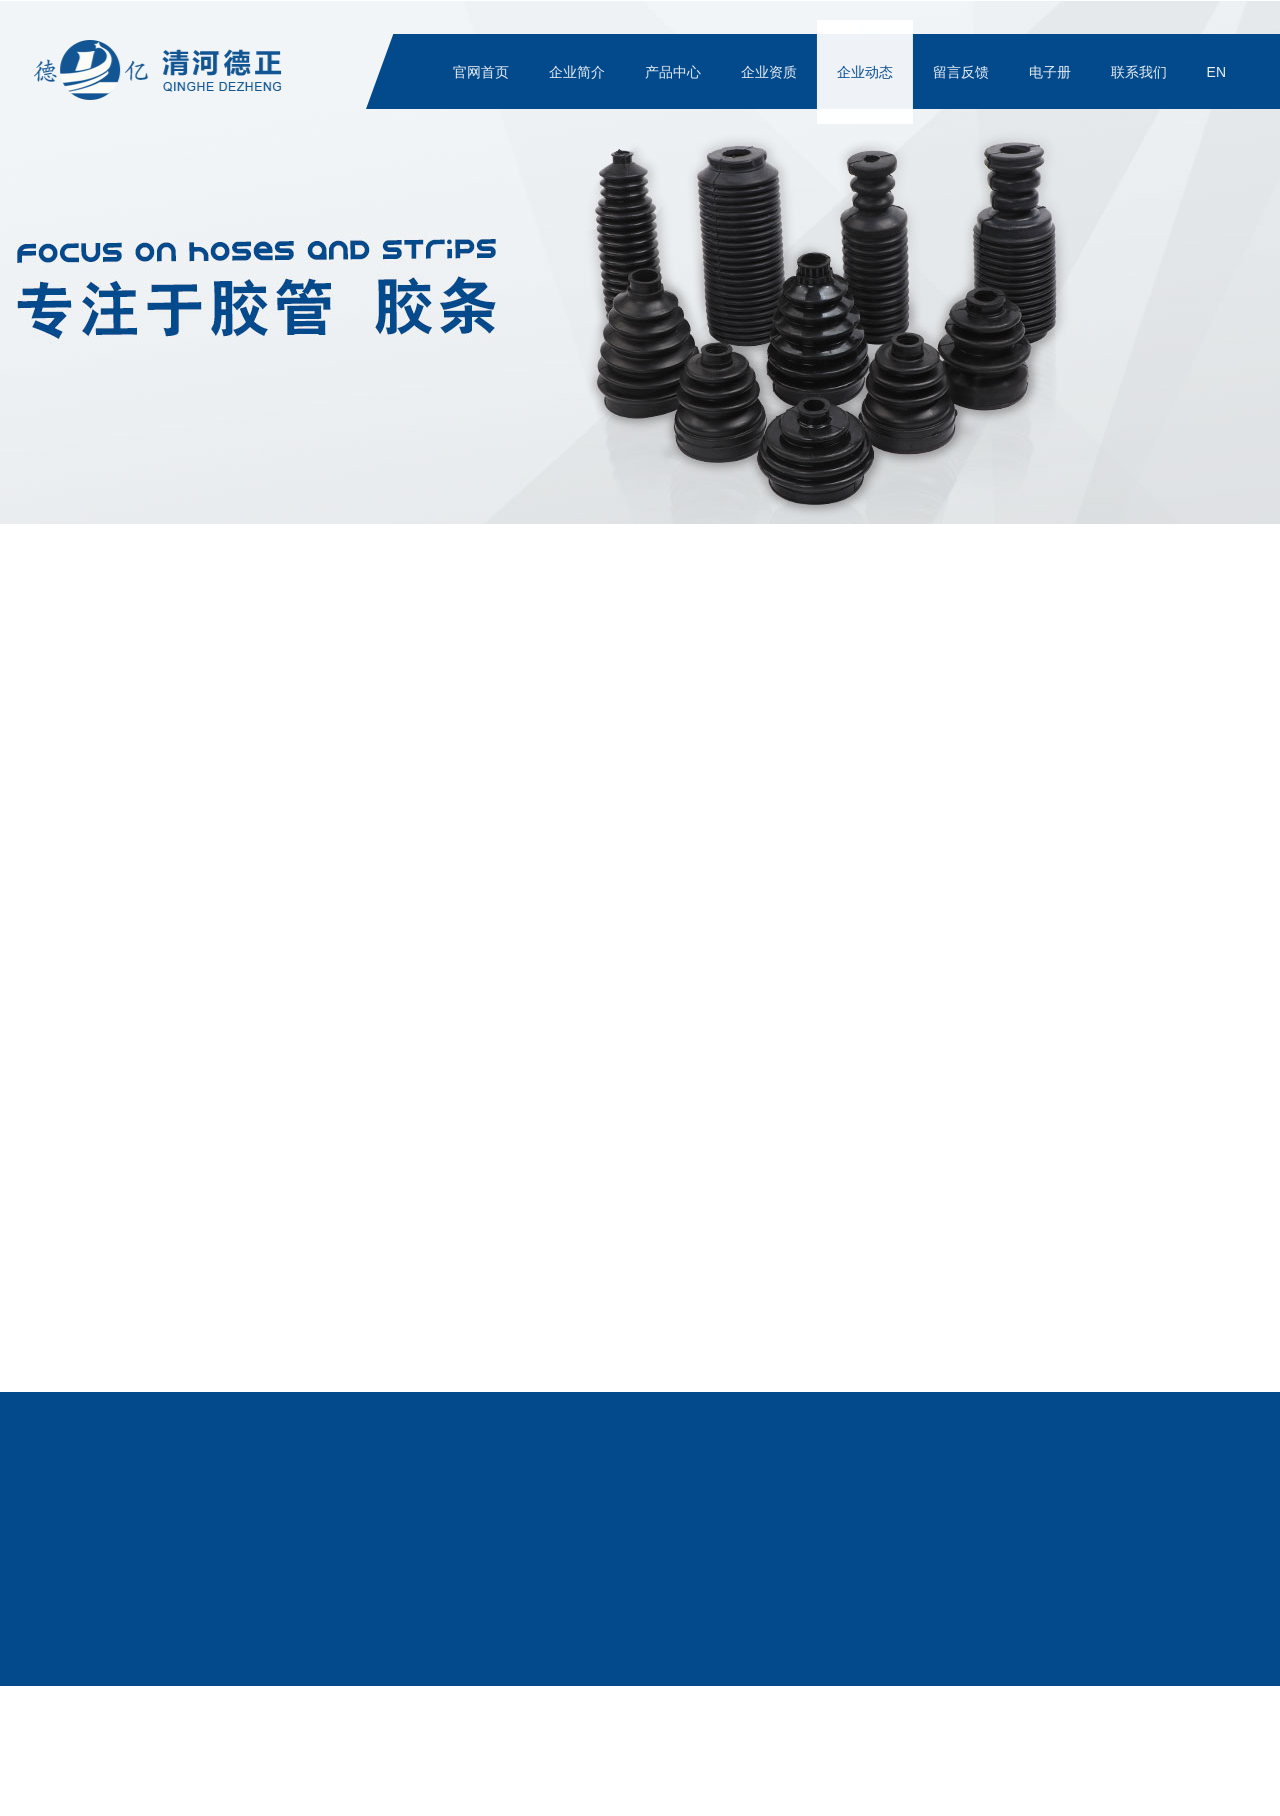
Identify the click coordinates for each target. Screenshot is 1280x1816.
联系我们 (1141, 72)
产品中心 (675, 72)
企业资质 (771, 72)
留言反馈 (963, 72)
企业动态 (867, 72)
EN (1218, 72)
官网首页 (483, 72)
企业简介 (579, 72)
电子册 (1052, 72)
